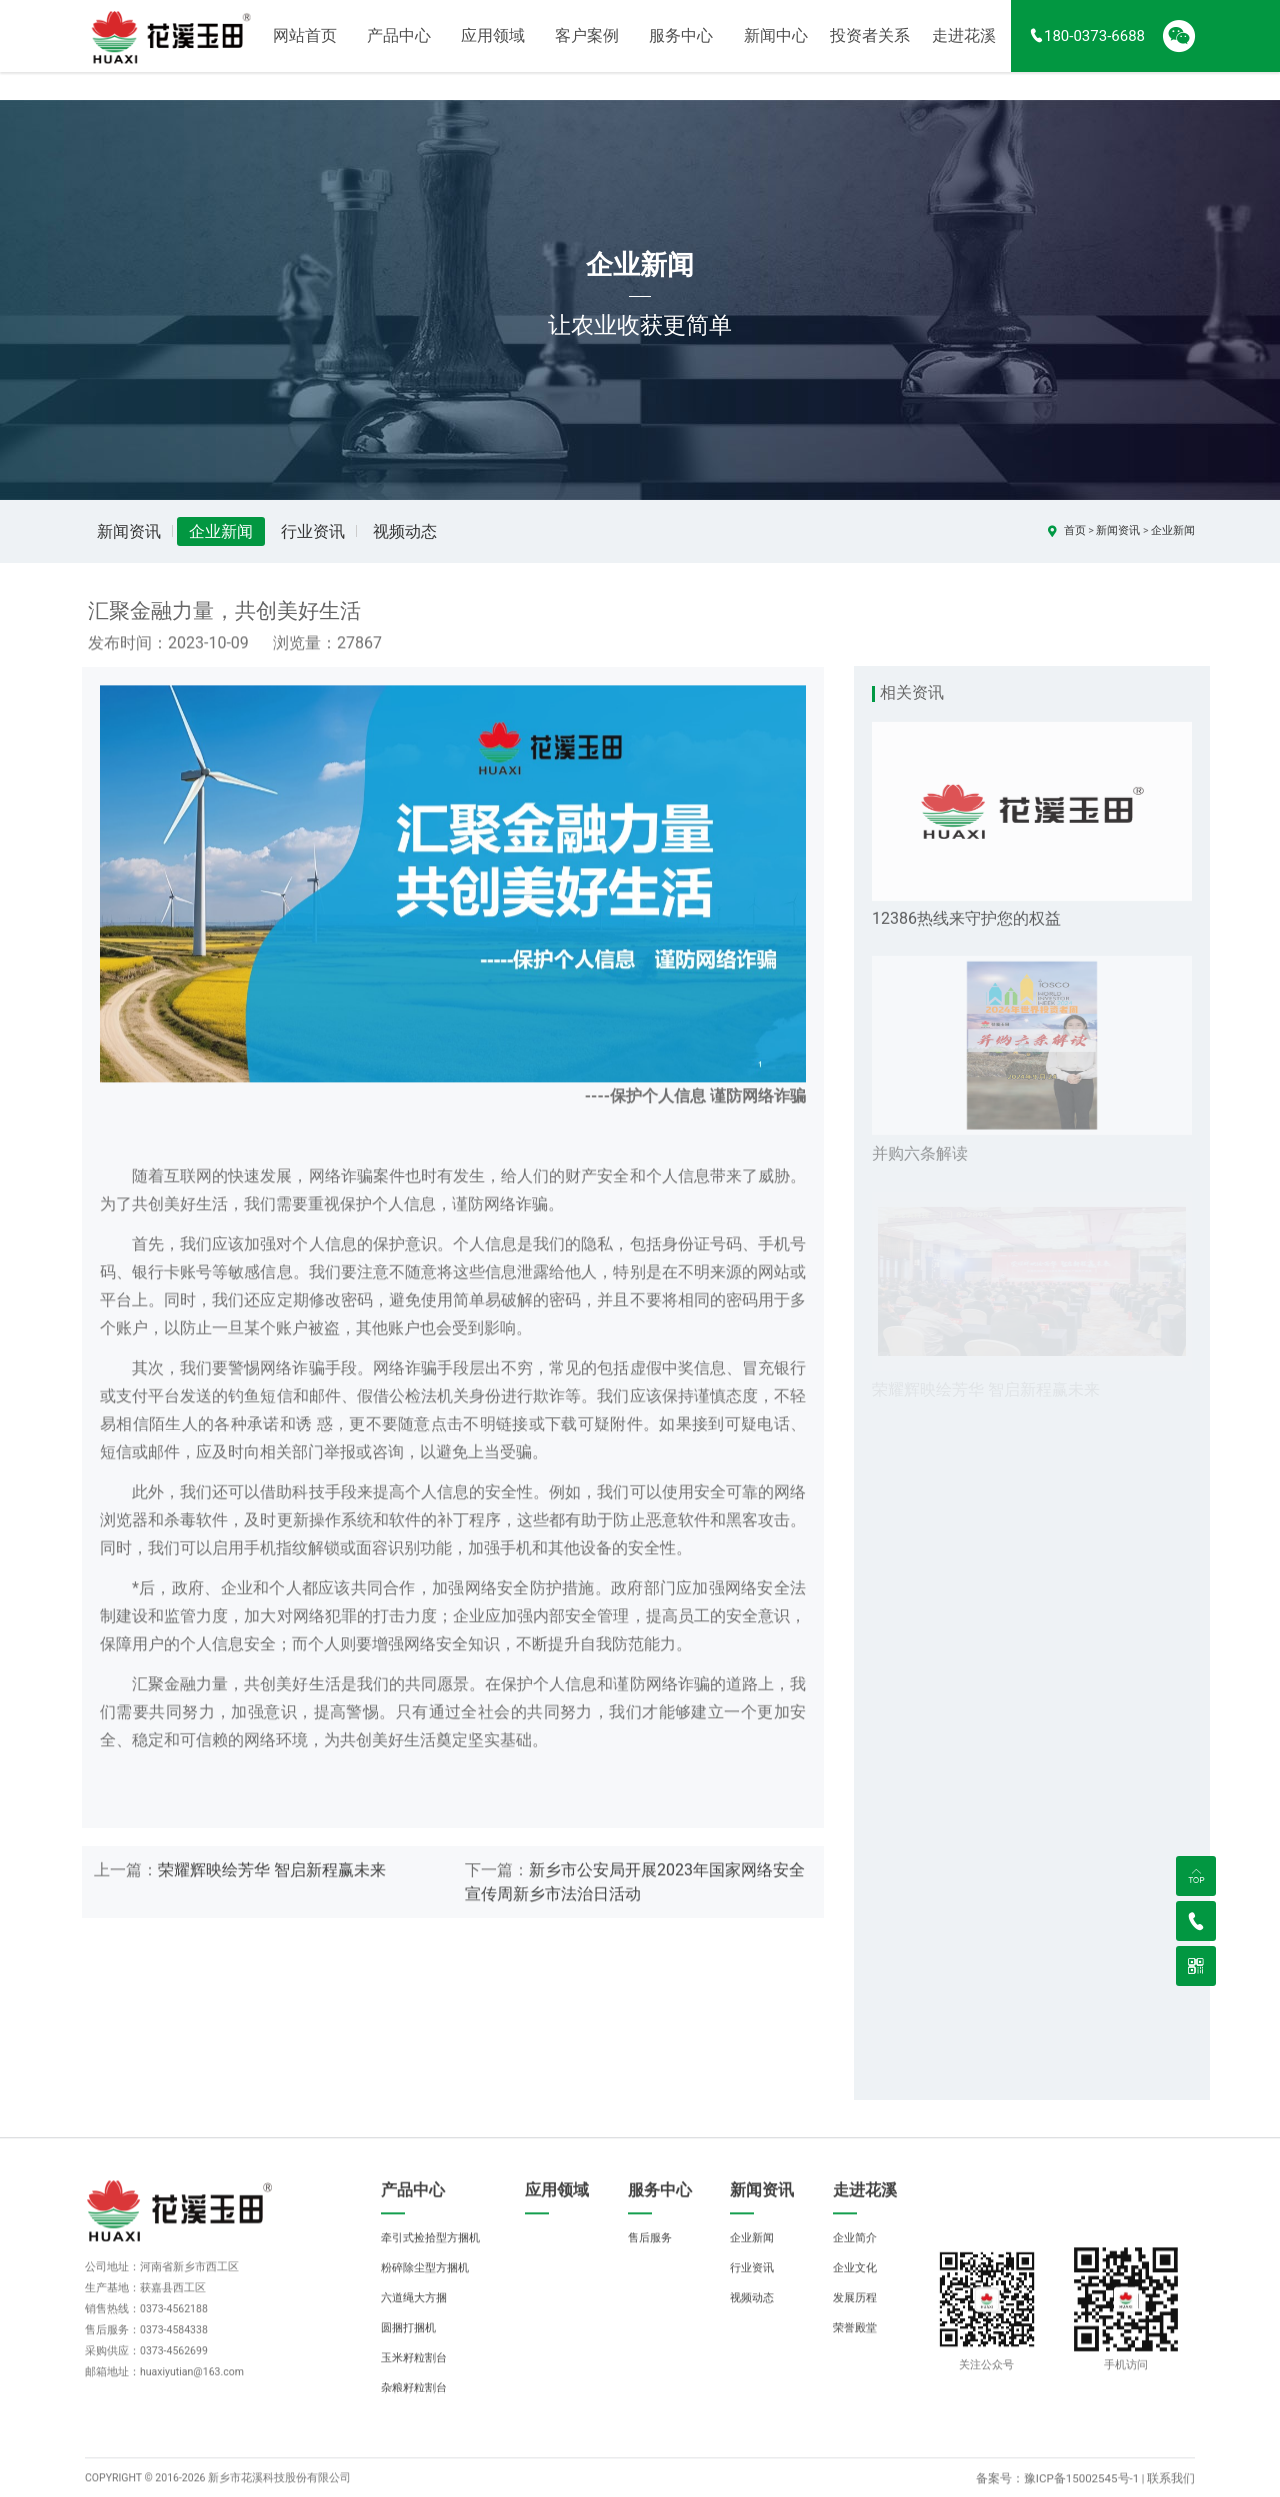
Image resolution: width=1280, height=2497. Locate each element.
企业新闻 (221, 531)
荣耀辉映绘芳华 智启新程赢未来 (272, 1888)
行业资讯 (313, 531)
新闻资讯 (129, 531)
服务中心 (681, 49)
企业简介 (855, 2256)
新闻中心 (776, 49)
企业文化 (855, 2286)
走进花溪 (964, 49)
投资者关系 (870, 49)
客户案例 (587, 49)
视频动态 (405, 531)
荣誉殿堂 (855, 2346)
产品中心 (399, 49)
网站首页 (305, 49)
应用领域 (493, 49)
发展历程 (855, 2316)
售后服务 (650, 2256)
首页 (1075, 530)
